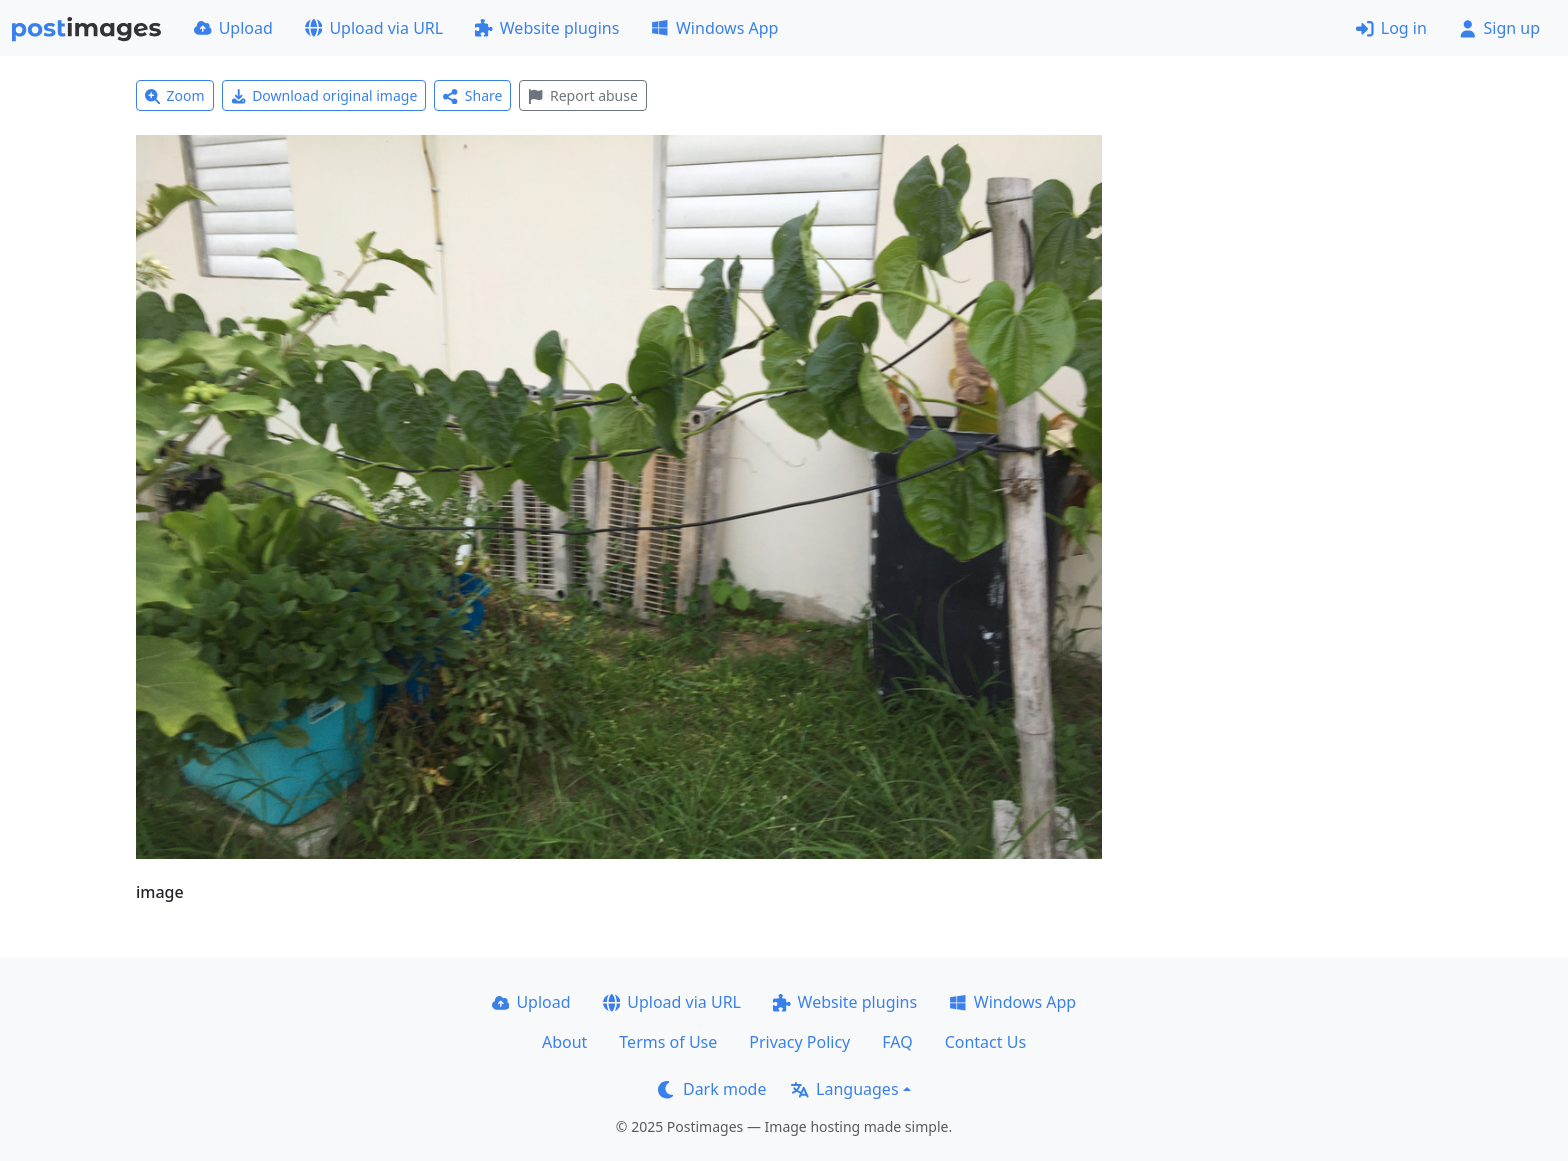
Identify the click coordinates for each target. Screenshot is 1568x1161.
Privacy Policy (799, 1042)
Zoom (175, 95)
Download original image (324, 95)
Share (472, 95)
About (564, 1042)
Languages (844, 1089)
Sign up (1499, 28)
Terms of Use (668, 1042)
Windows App (714, 28)
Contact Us (985, 1042)
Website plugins (547, 28)
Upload (233, 28)
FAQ (897, 1042)
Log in (1391, 28)
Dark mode (712, 1089)
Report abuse (582, 95)
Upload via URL (374, 28)
